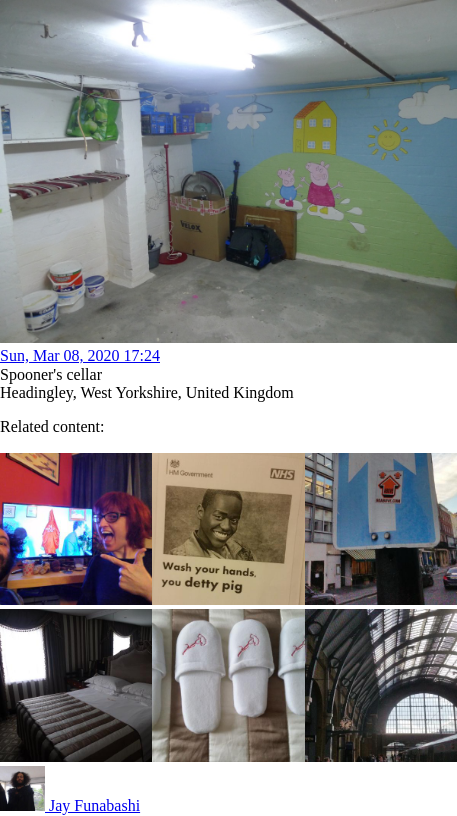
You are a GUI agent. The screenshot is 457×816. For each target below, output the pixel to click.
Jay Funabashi (70, 805)
